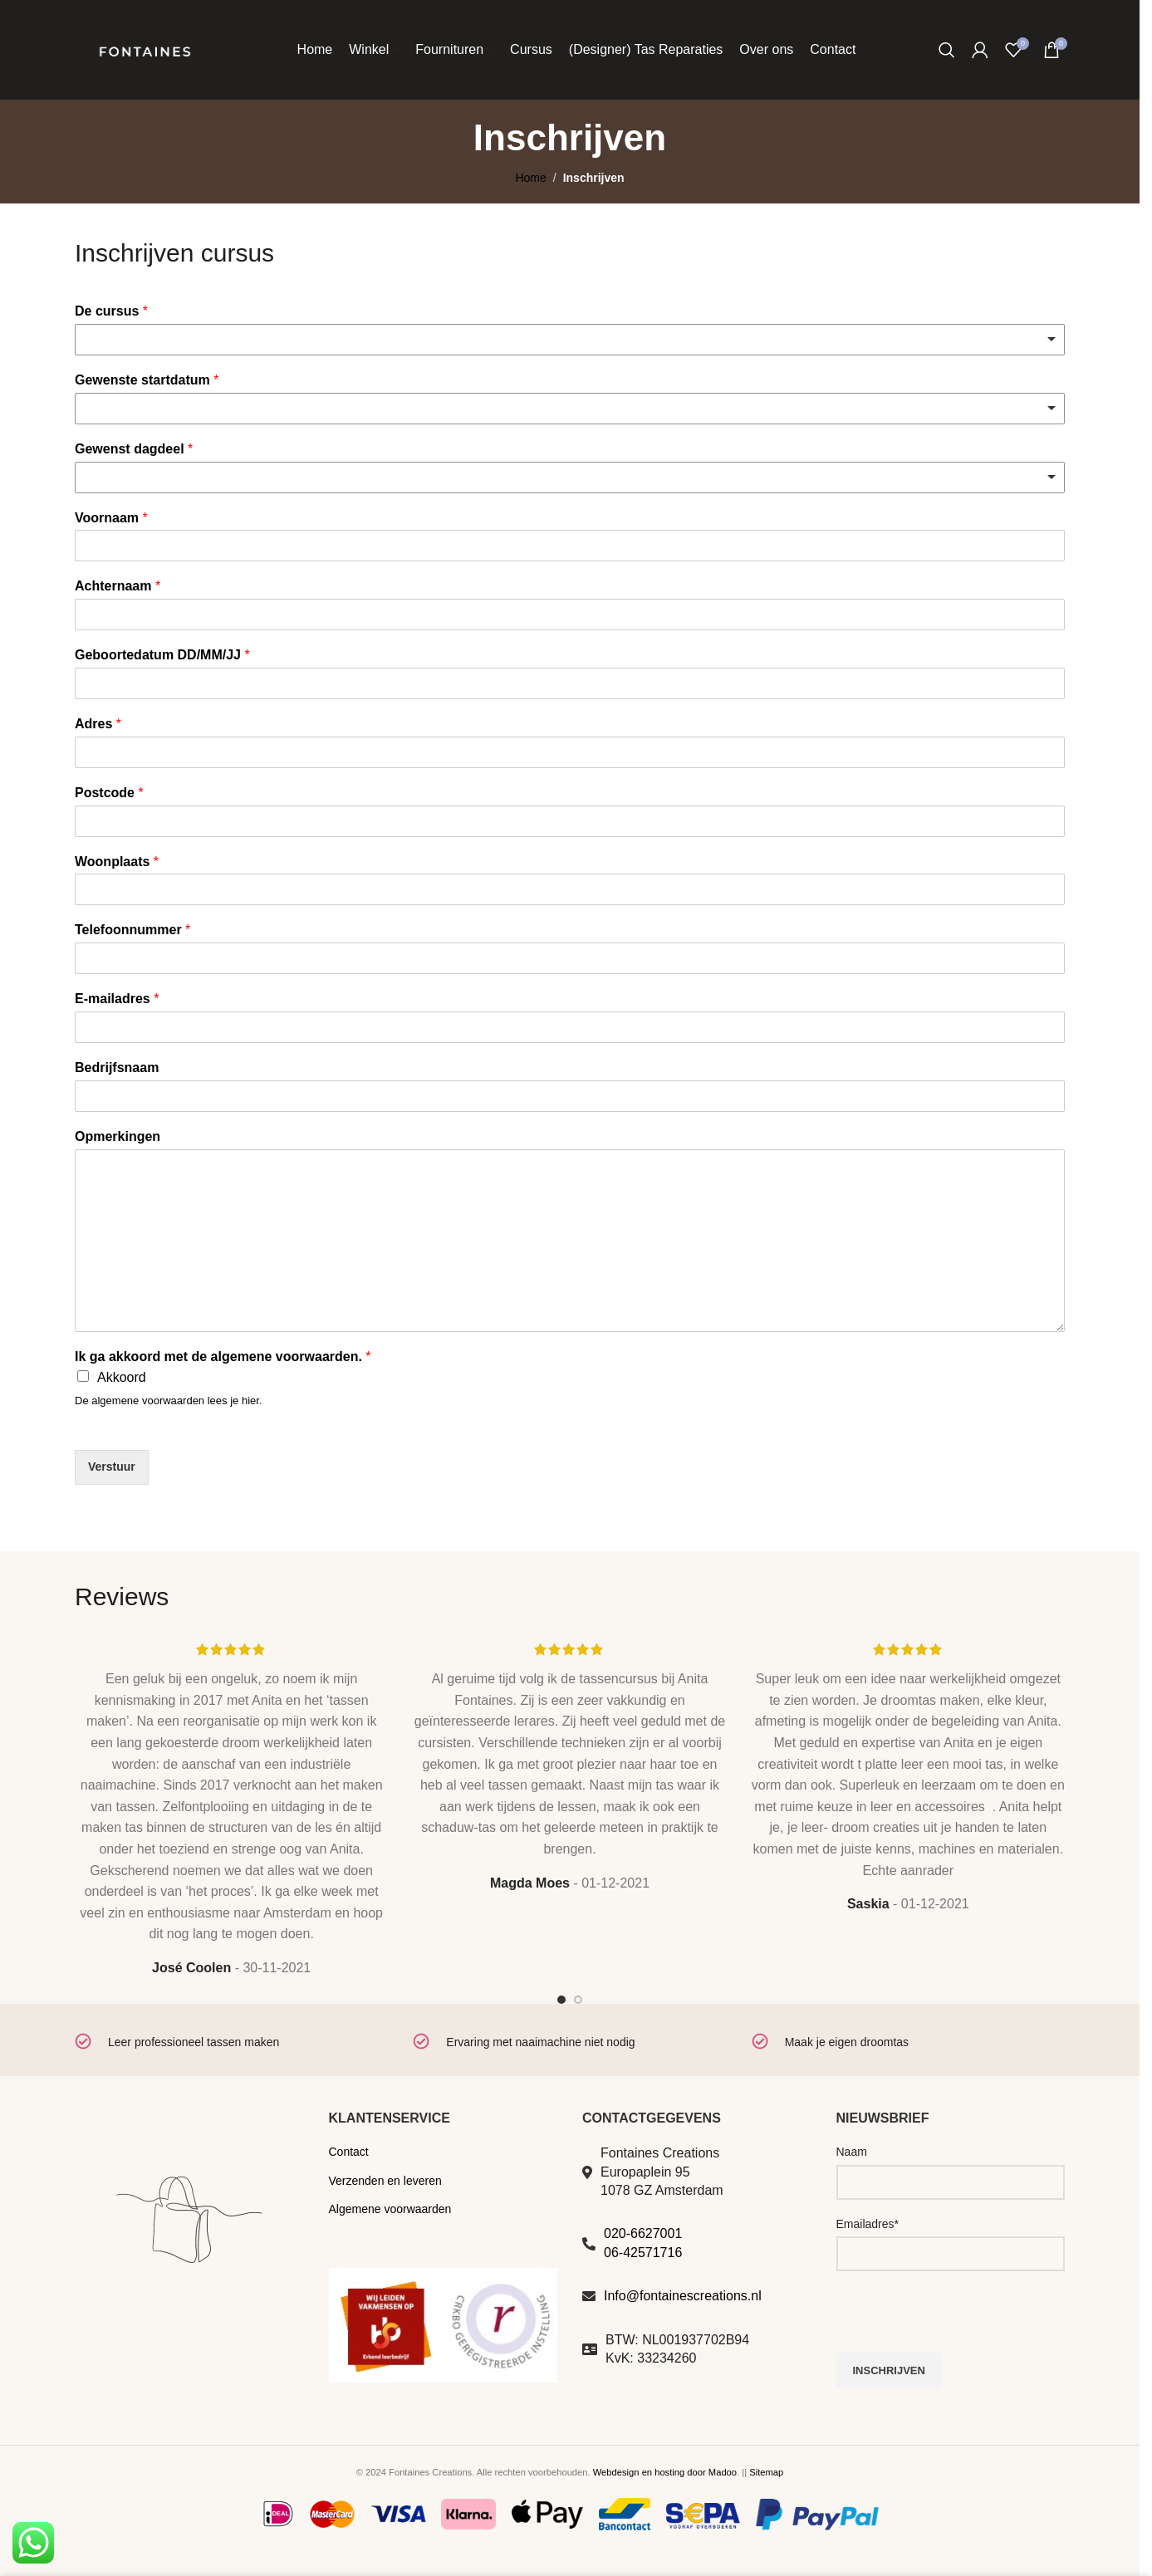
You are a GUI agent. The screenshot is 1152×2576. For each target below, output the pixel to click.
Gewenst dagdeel (134, 449)
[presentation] (962, 2320)
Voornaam (111, 518)
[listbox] (570, 408)
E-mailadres (117, 999)
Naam (851, 2151)
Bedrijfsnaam (117, 1067)
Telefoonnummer (132, 930)
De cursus (111, 311)
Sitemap (766, 2472)
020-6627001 (643, 2233)
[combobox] (570, 339)
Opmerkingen (117, 1136)
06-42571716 (643, 2252)
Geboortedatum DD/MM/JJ (162, 655)
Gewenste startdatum (146, 380)
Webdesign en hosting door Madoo (665, 2472)
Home (530, 177)
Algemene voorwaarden (390, 2209)
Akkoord (121, 1377)
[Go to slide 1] (561, 2000)
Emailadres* (867, 2224)
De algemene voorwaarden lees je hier (167, 1400)
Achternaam (117, 586)
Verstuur (111, 1466)
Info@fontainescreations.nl (683, 2296)
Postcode (109, 793)
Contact (349, 2151)
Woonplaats (117, 862)
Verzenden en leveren (385, 2180)
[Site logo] (144, 49)
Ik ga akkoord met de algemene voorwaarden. (223, 1356)
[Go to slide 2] (578, 2000)
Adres (98, 724)
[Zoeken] (946, 49)
